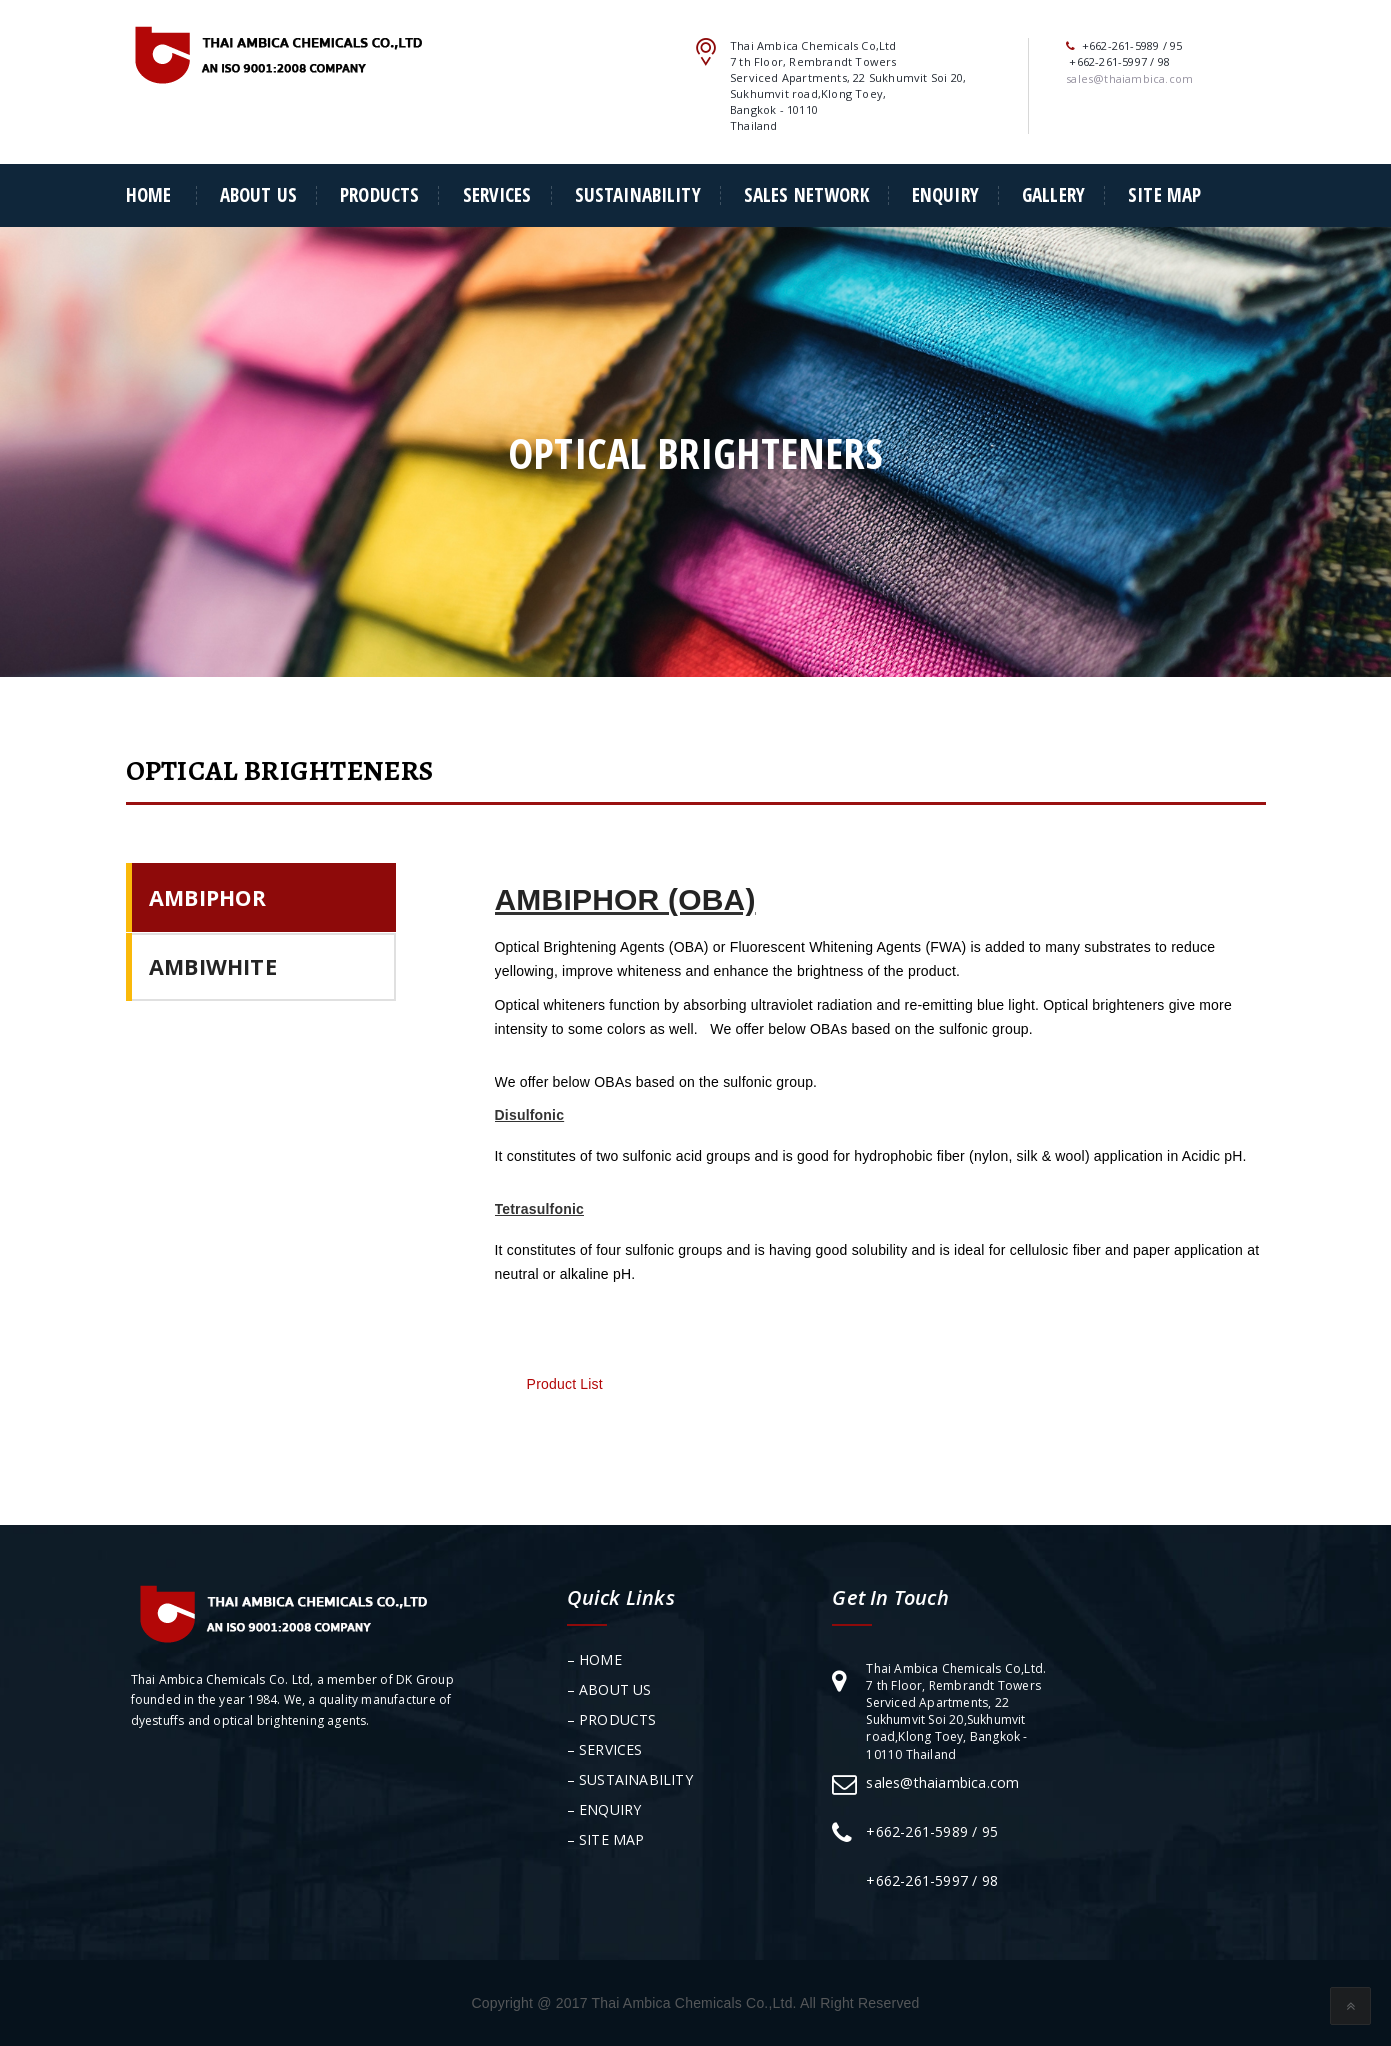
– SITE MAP (606, 1839)
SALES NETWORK (806, 195)
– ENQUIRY (604, 1809)
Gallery (1053, 195)
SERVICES (497, 195)
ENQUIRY (945, 195)
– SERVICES (605, 1749)
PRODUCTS (379, 195)
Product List (563, 1384)
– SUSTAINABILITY (630, 1779)
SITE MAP (1164, 195)
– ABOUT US (609, 1689)
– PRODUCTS (612, 1719)
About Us (258, 195)
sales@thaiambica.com (942, 1782)
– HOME (594, 1659)
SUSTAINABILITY (638, 195)
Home (149, 195)
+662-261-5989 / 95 (932, 1831)
